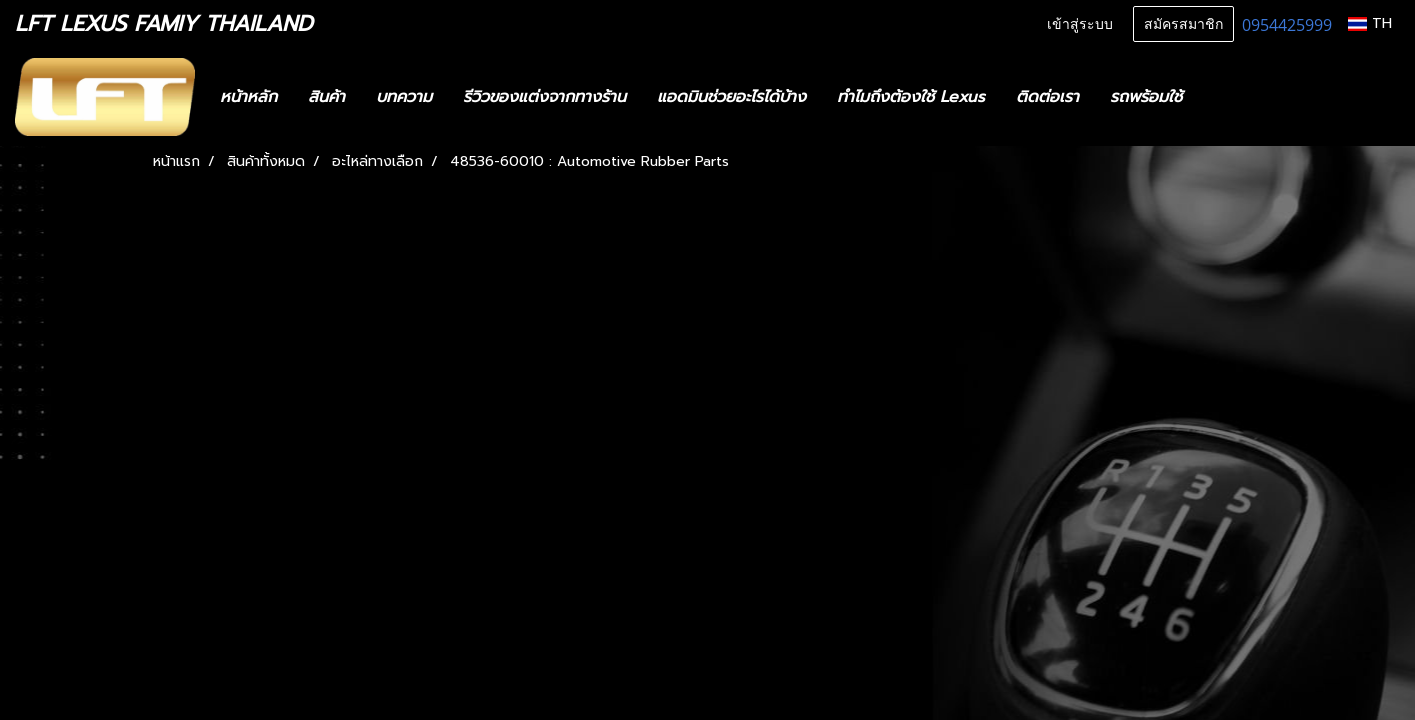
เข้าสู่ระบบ (1080, 24)
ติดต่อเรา (1047, 97)
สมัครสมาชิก (1183, 24)
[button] (1227, 97)
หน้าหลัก (248, 97)
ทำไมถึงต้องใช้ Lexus (911, 97)
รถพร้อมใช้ (1146, 97)
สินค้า (326, 97)
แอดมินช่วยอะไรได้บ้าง (731, 97)
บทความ (404, 97)
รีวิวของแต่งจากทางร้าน (544, 97)
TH (1370, 23)
